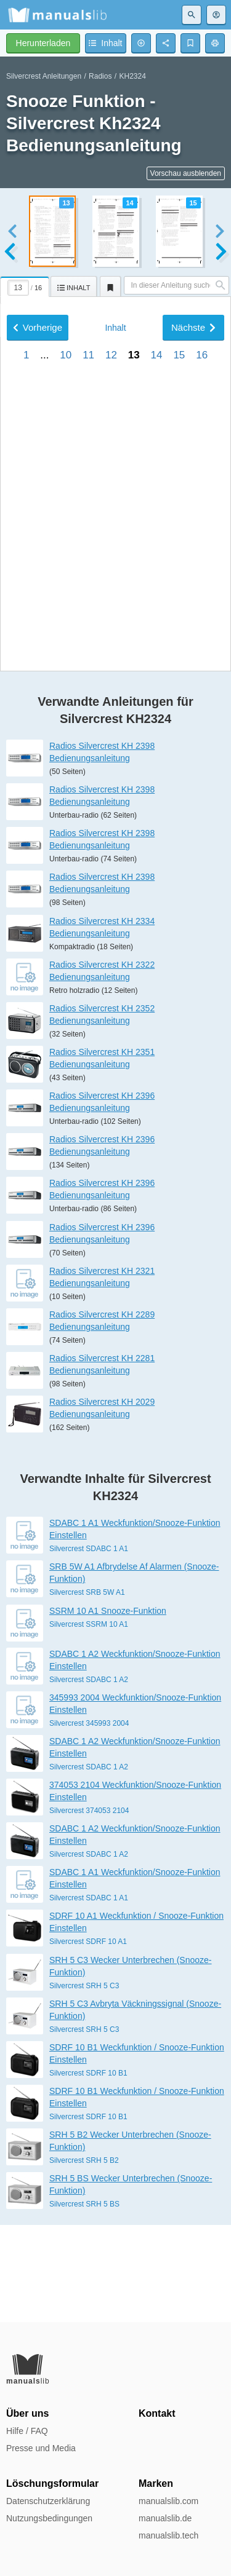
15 (179, 692)
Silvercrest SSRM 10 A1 (88, 1721)
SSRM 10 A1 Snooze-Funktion (107, 1708)
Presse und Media (41, 2448)
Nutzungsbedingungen (49, 2518)
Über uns (27, 2413)
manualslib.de (165, 2518)
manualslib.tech (168, 2535)
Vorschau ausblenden (185, 173)
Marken (156, 2483)
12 (111, 692)
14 (157, 692)
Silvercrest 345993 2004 (89, 1820)
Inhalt (115, 665)
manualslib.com (168, 2501)
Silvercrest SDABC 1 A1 (88, 1646)
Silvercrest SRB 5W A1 (87, 1689)
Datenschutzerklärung (48, 2501)
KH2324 (132, 76)
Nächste (193, 664)
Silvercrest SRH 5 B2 (84, 2257)
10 (65, 692)
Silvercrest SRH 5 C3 (84, 2082)
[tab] (25, 284)
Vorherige (37, 664)
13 (134, 692)
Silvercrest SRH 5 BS (84, 2301)
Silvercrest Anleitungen (43, 76)
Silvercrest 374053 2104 (89, 1907)
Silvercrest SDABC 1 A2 (88, 1776)
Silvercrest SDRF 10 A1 (88, 2038)
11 (88, 692)
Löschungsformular (52, 2483)
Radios (100, 76)
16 (202, 692)
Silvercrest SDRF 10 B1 (88, 2170)
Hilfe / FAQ (27, 2431)
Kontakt (157, 2413)
